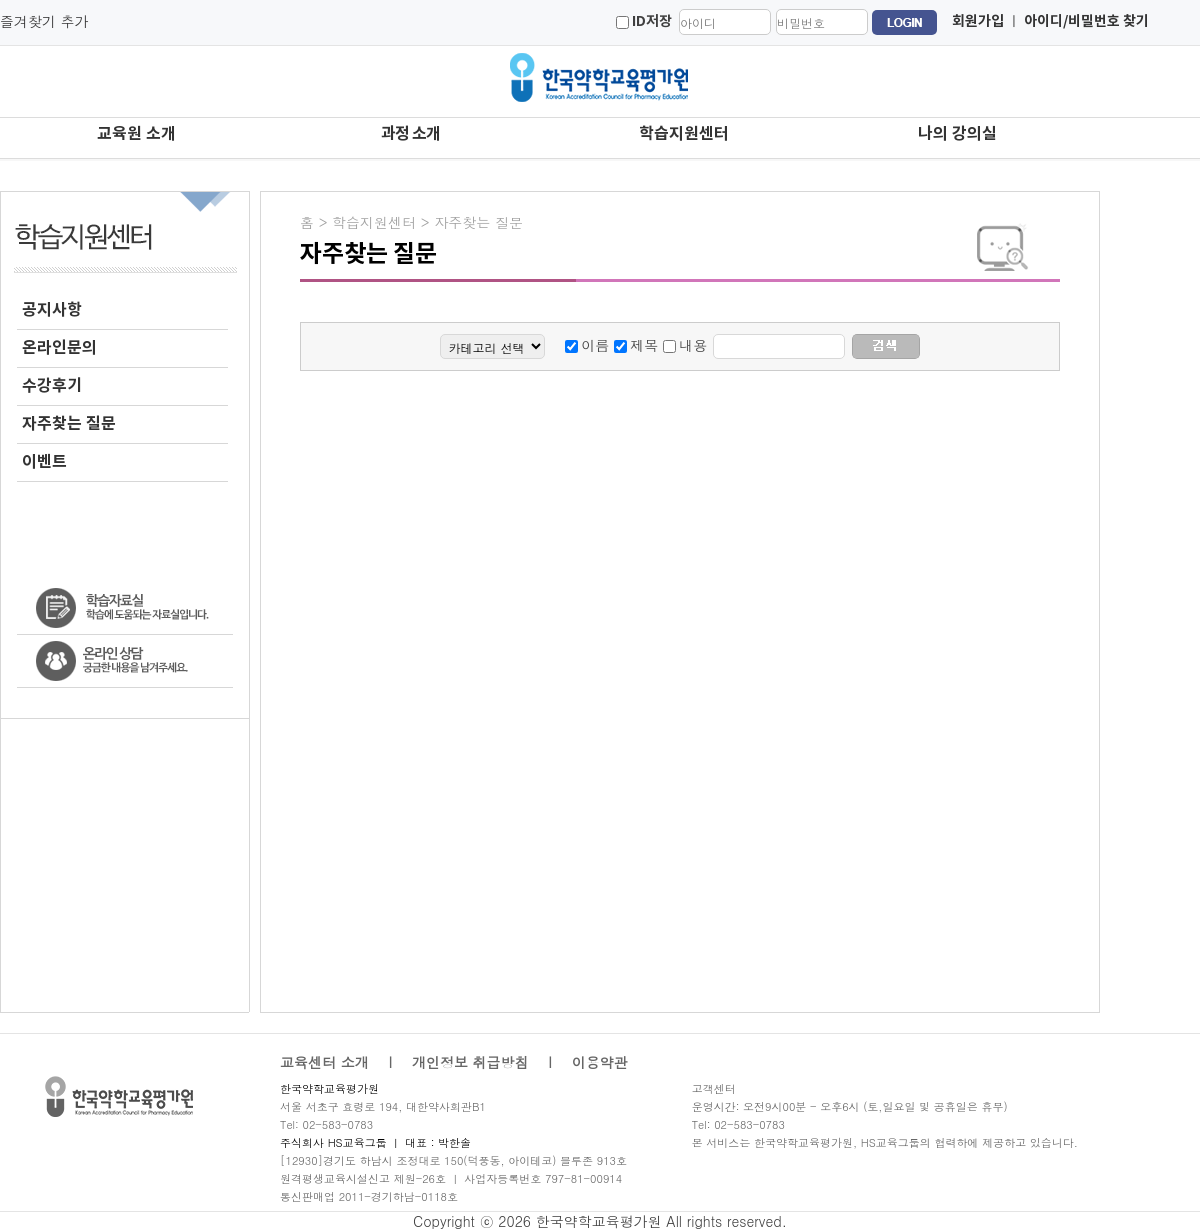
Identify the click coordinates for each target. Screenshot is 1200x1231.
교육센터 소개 (324, 1062)
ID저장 (652, 21)
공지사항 (52, 310)
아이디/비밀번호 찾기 (1086, 21)
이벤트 (44, 462)
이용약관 (600, 1062)
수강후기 (52, 386)
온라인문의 (59, 348)
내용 (693, 345)
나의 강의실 (957, 134)
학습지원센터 (684, 134)
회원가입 (978, 21)
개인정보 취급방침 (470, 1062)
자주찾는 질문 (69, 424)
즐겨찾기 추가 (44, 21)
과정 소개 (410, 134)
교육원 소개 (136, 134)
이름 (595, 345)
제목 (644, 345)
